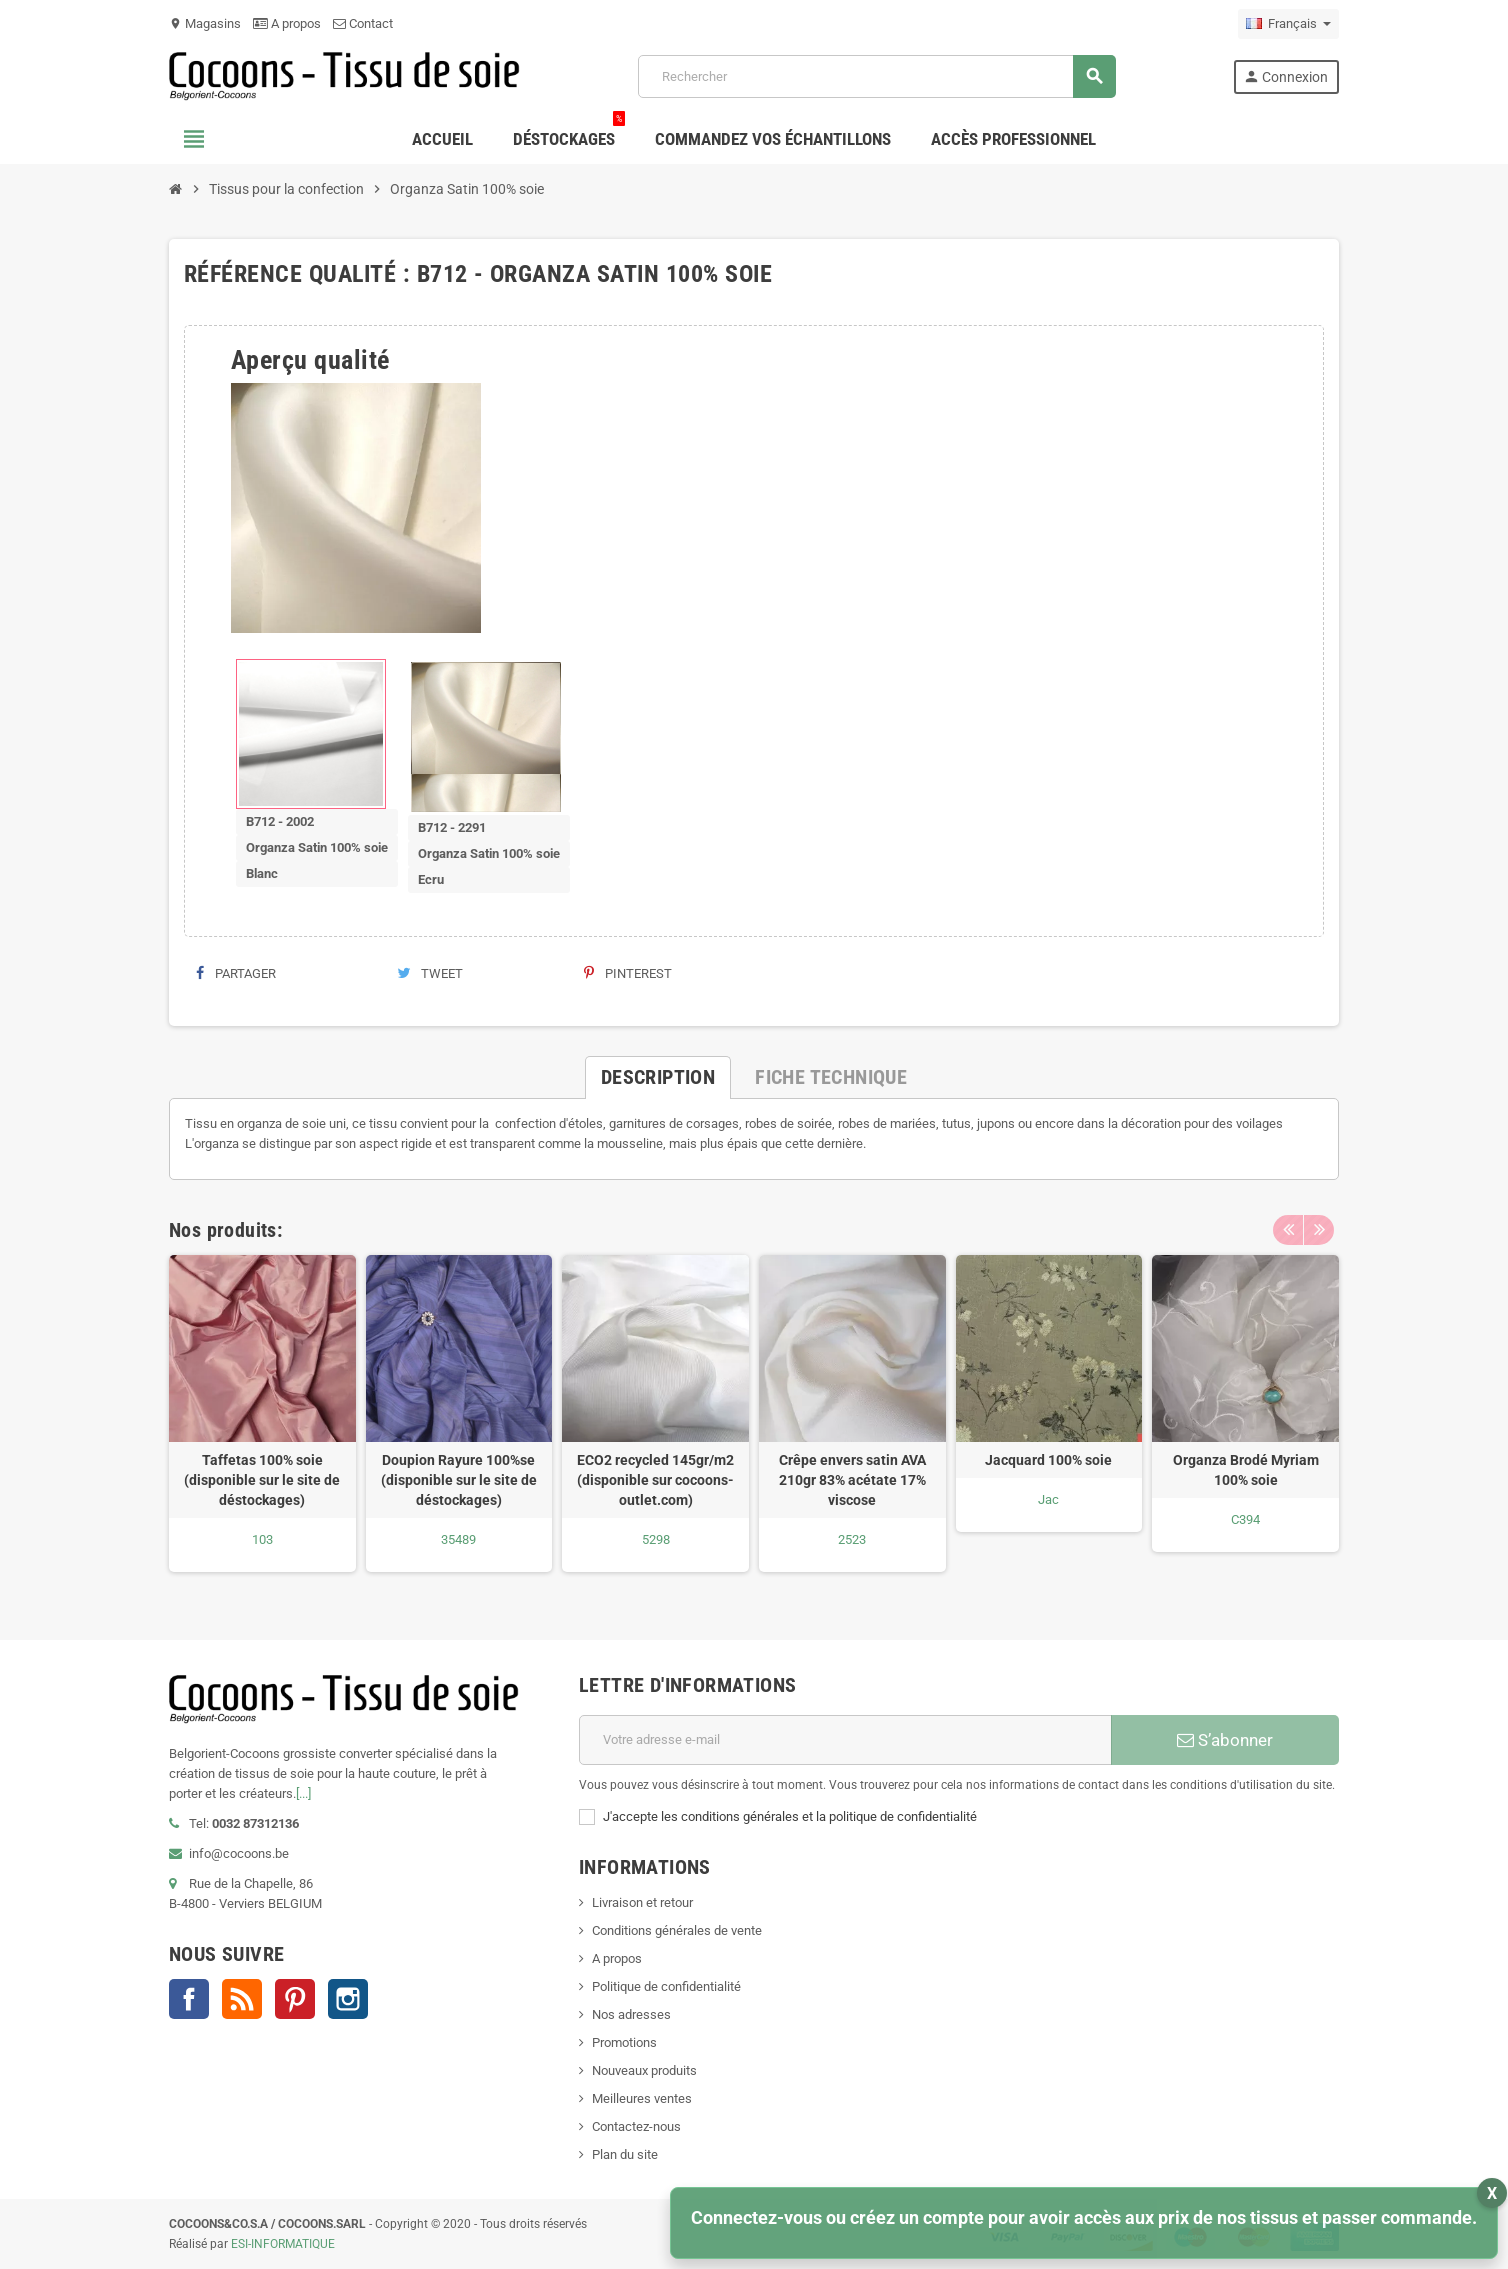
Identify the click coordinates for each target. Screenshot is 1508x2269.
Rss (242, 1999)
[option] (262, 1413)
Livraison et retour (642, 1902)
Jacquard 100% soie (1048, 1460)
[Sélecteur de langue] (1288, 24)
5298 (656, 1539)
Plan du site (625, 2154)
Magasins (205, 23)
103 (262, 1539)
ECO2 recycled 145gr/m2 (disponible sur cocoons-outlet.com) (655, 1480)
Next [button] (1319, 1230)
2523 (852, 1539)
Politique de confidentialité (666, 1986)
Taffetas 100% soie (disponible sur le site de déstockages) (262, 1480)
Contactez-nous (636, 2126)
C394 (1245, 1519)
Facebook (189, 1999)
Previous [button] (1288, 1230)
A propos (287, 23)
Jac (1048, 1499)
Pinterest (628, 973)
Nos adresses (631, 2014)
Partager (236, 973)
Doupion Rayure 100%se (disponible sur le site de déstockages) (459, 1480)
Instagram (348, 1999)
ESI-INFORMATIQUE (283, 2244)
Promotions (624, 2042)
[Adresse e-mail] (845, 1740)
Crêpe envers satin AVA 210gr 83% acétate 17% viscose (852, 1480)
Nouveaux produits (644, 2070)
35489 (458, 1539)
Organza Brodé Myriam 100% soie (1246, 1470)
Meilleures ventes (642, 2098)
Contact (363, 23)
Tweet (430, 973)
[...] (303, 1793)
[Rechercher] (876, 76)
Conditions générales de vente (677, 1930)
